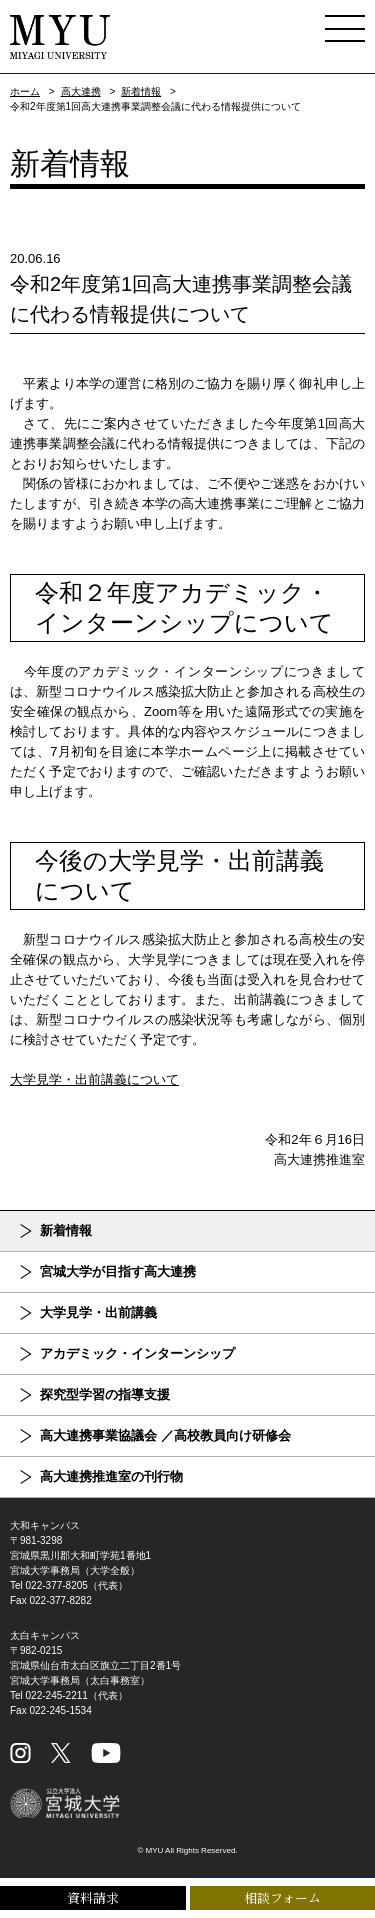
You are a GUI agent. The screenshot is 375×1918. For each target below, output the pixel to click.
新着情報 (141, 91)
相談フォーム (282, 1897)
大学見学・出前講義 (98, 1312)
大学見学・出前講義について (94, 1079)
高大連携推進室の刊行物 (111, 1476)
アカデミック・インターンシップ (137, 1353)
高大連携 (81, 91)
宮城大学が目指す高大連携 (118, 1271)
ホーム (25, 91)
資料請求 (93, 1897)
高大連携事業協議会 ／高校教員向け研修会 (165, 1435)
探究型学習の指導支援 (105, 1394)
